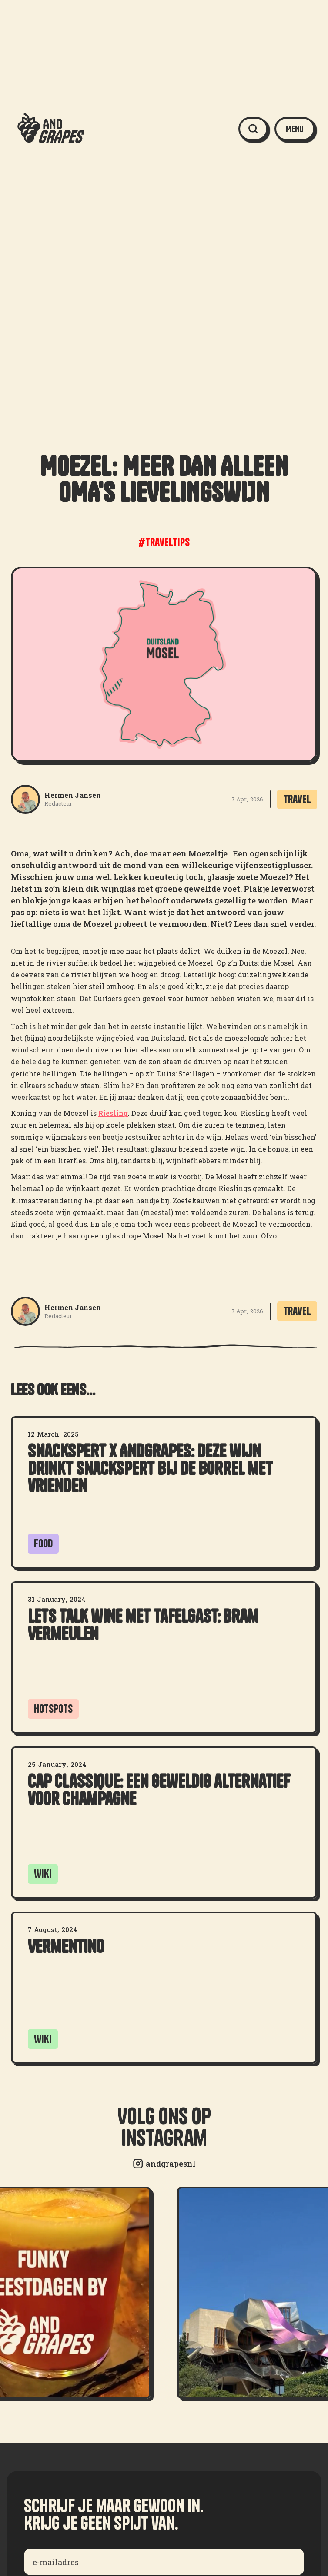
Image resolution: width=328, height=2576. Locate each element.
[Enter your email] (164, 2562)
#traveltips (164, 542)
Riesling (113, 1113)
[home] (48, 128)
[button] (294, 129)
